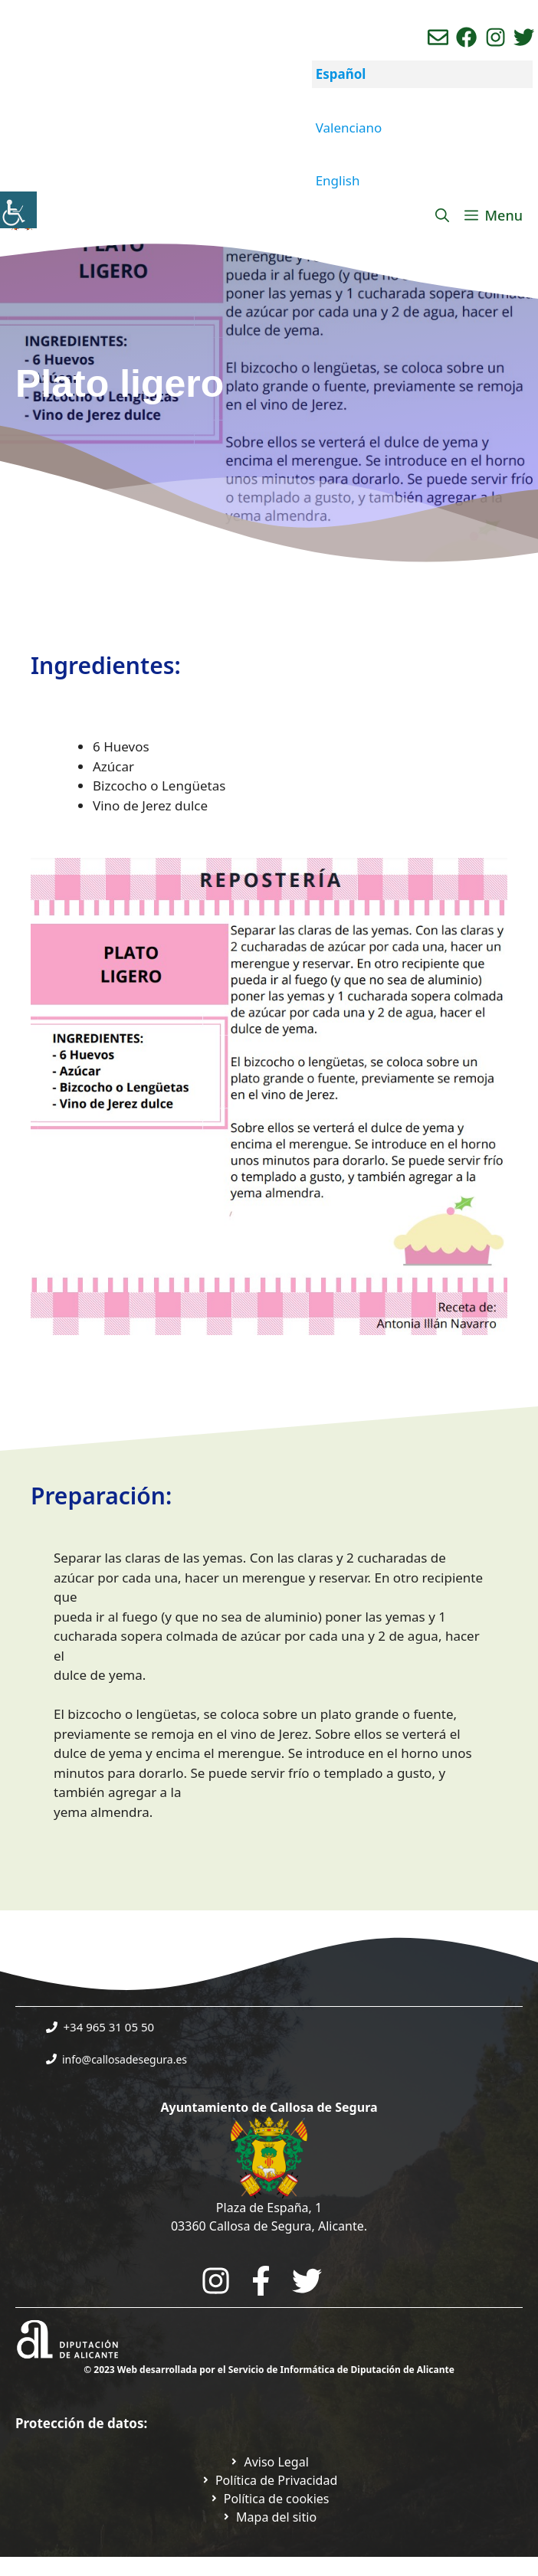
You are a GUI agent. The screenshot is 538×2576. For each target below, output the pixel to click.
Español (341, 74)
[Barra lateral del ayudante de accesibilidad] (18, 209)
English (338, 180)
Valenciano (349, 127)
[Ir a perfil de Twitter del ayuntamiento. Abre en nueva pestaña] (524, 37)
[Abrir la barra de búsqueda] (442, 215)
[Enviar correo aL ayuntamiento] (438, 37)
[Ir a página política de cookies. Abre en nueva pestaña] (269, 2498)
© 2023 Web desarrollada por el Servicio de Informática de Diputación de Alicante (269, 2369)
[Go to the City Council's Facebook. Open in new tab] (261, 2281)
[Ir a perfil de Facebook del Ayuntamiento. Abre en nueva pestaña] (466, 37)
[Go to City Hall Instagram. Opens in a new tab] (216, 2281)
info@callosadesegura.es (124, 2059)
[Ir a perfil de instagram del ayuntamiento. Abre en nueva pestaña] (495, 37)
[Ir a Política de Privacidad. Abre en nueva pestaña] (269, 2462)
